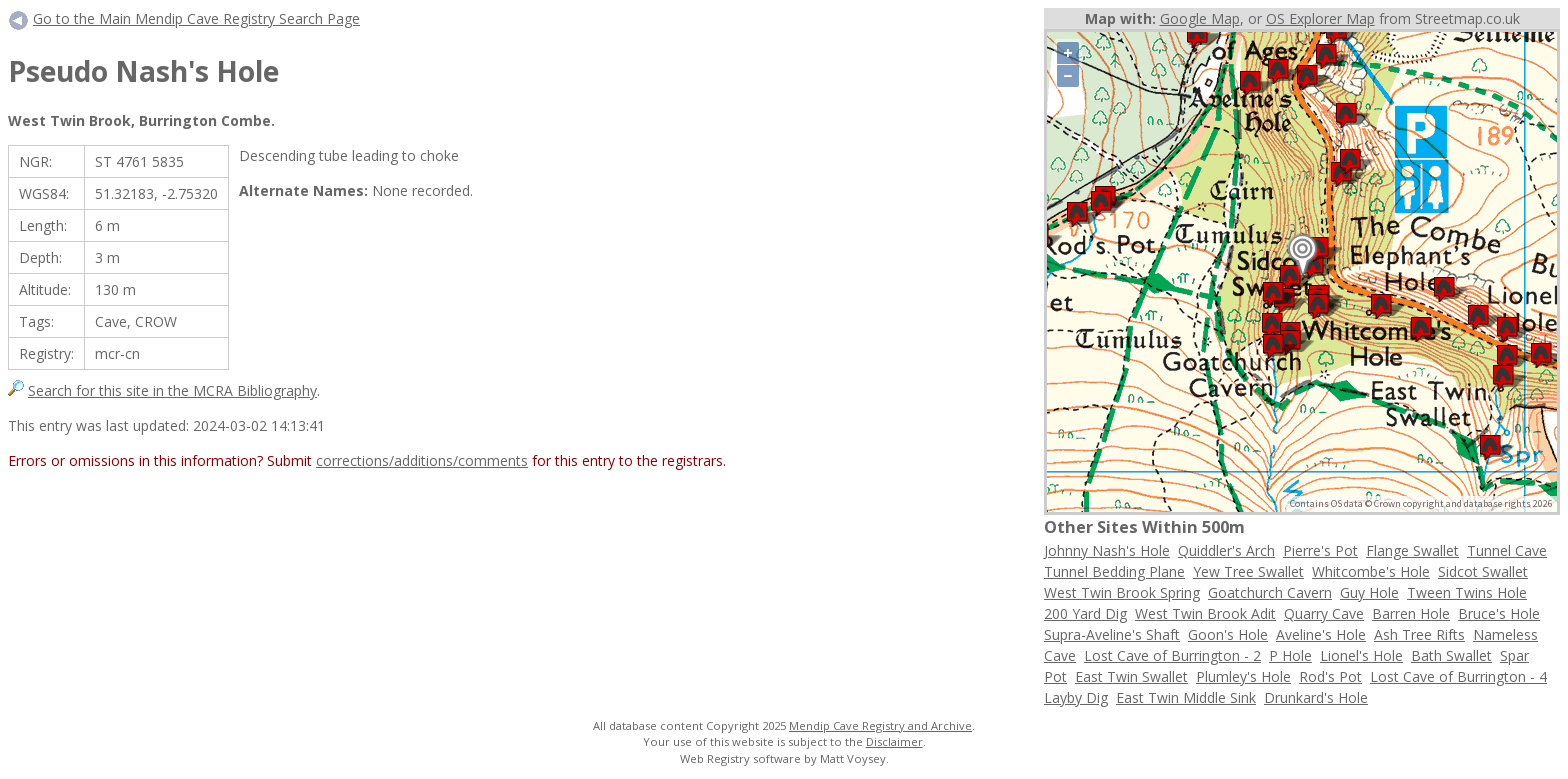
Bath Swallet (1451, 655)
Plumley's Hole (1243, 676)
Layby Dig (1076, 697)
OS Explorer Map (1320, 18)
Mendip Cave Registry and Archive (880, 725)
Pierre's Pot (1320, 550)
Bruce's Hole (1499, 613)
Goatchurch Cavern (1270, 592)
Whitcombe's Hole (1371, 571)
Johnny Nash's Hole (1107, 550)
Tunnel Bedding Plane (1114, 571)
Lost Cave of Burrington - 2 (1172, 655)
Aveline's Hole (1321, 634)
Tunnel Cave (1507, 550)
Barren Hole (1411, 613)
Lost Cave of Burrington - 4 (1458, 676)
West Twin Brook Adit (1205, 613)
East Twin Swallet (1131, 676)
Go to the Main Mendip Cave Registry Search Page (196, 18)
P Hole (1290, 655)
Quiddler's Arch (1226, 550)
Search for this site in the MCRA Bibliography (172, 390)
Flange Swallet (1412, 550)
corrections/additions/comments (422, 460)
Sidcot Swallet (1483, 571)
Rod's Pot (1330, 676)
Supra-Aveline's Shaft (1112, 634)
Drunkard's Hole (1316, 697)
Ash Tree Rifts (1419, 634)
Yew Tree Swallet (1248, 571)
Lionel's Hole (1361, 655)
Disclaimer (894, 741)
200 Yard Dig (1085, 613)
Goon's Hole (1228, 634)
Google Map (1200, 18)
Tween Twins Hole (1467, 592)
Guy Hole (1369, 592)
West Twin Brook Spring (1122, 592)
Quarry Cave (1324, 613)
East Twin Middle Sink (1186, 697)
